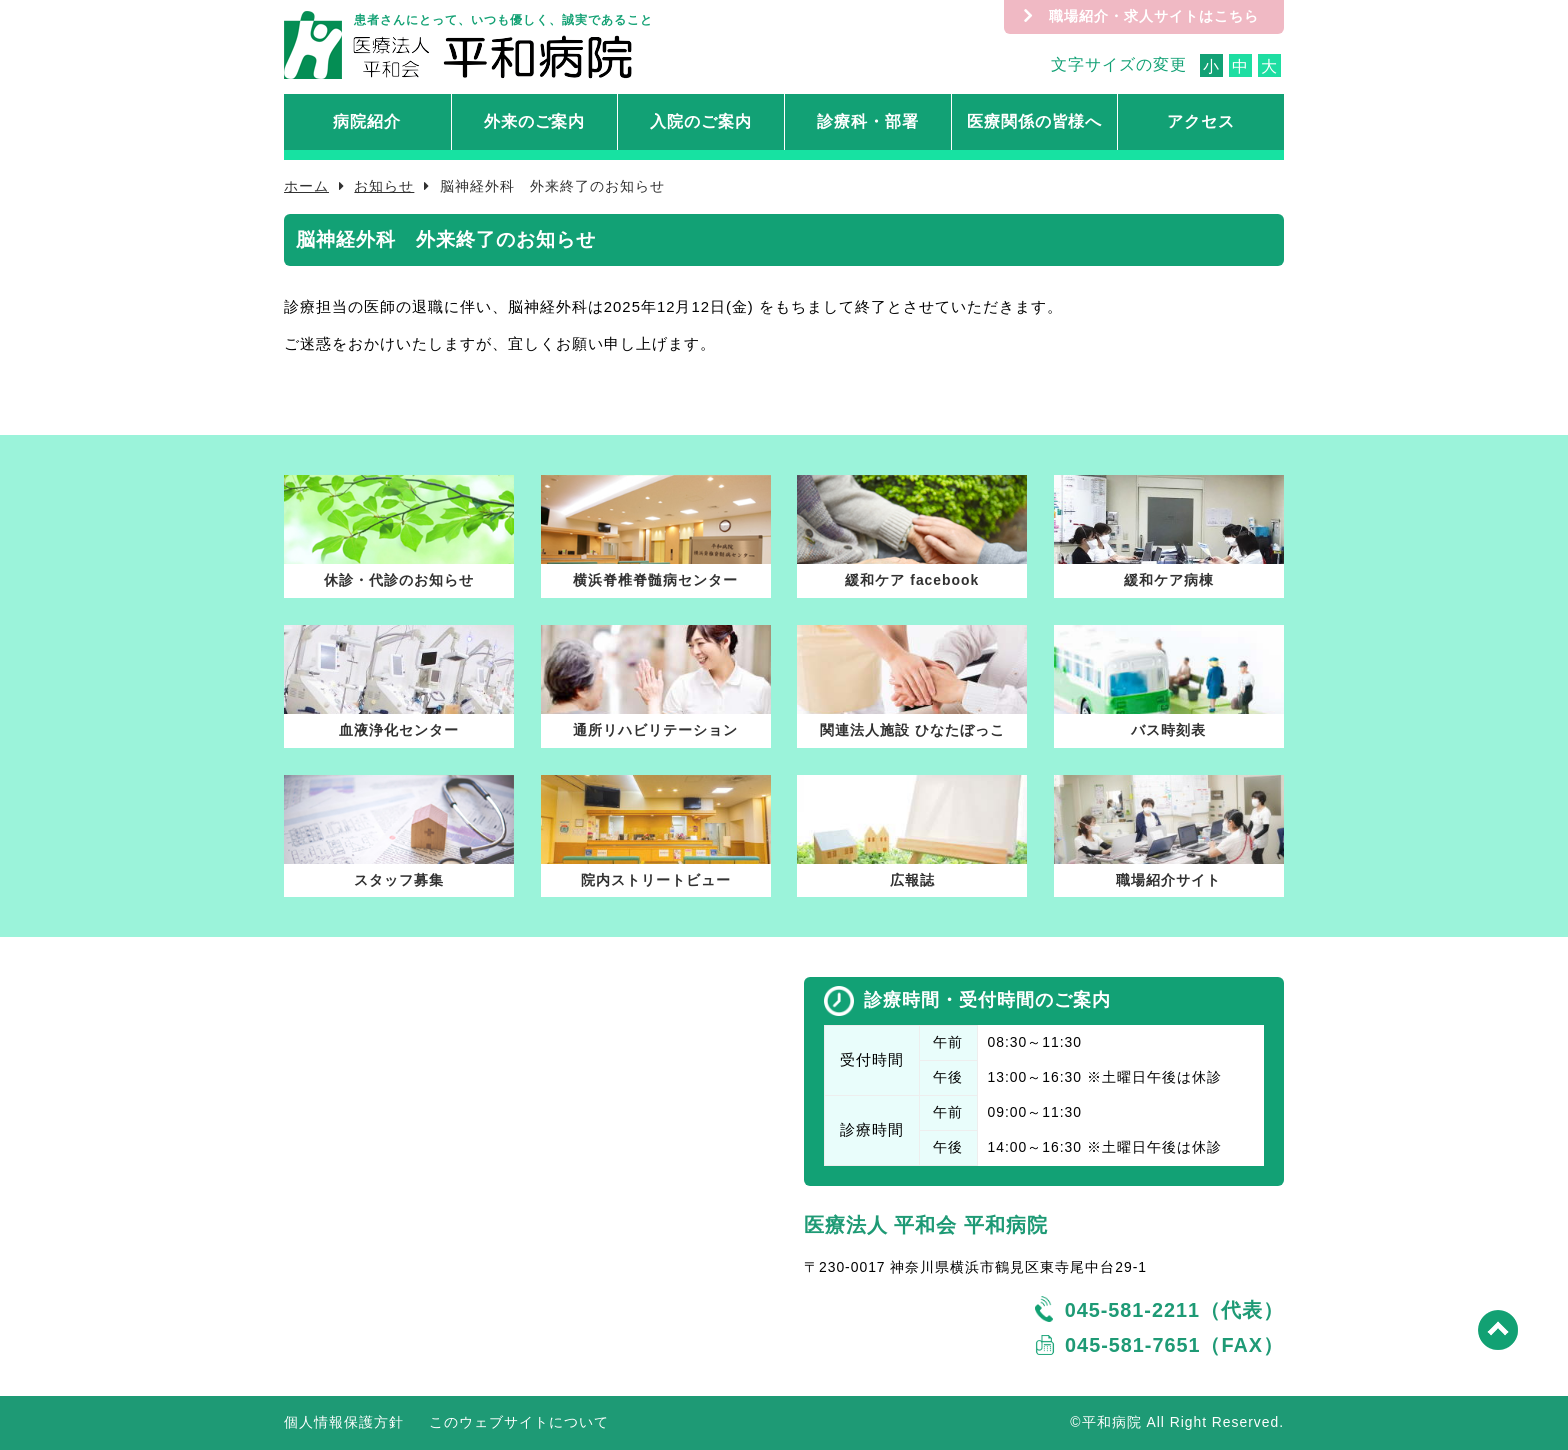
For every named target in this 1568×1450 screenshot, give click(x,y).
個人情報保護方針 (344, 1422)
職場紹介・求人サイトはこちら (1154, 16)
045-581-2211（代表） (1174, 1310)
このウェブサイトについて (519, 1422)
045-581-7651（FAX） (1174, 1345)
